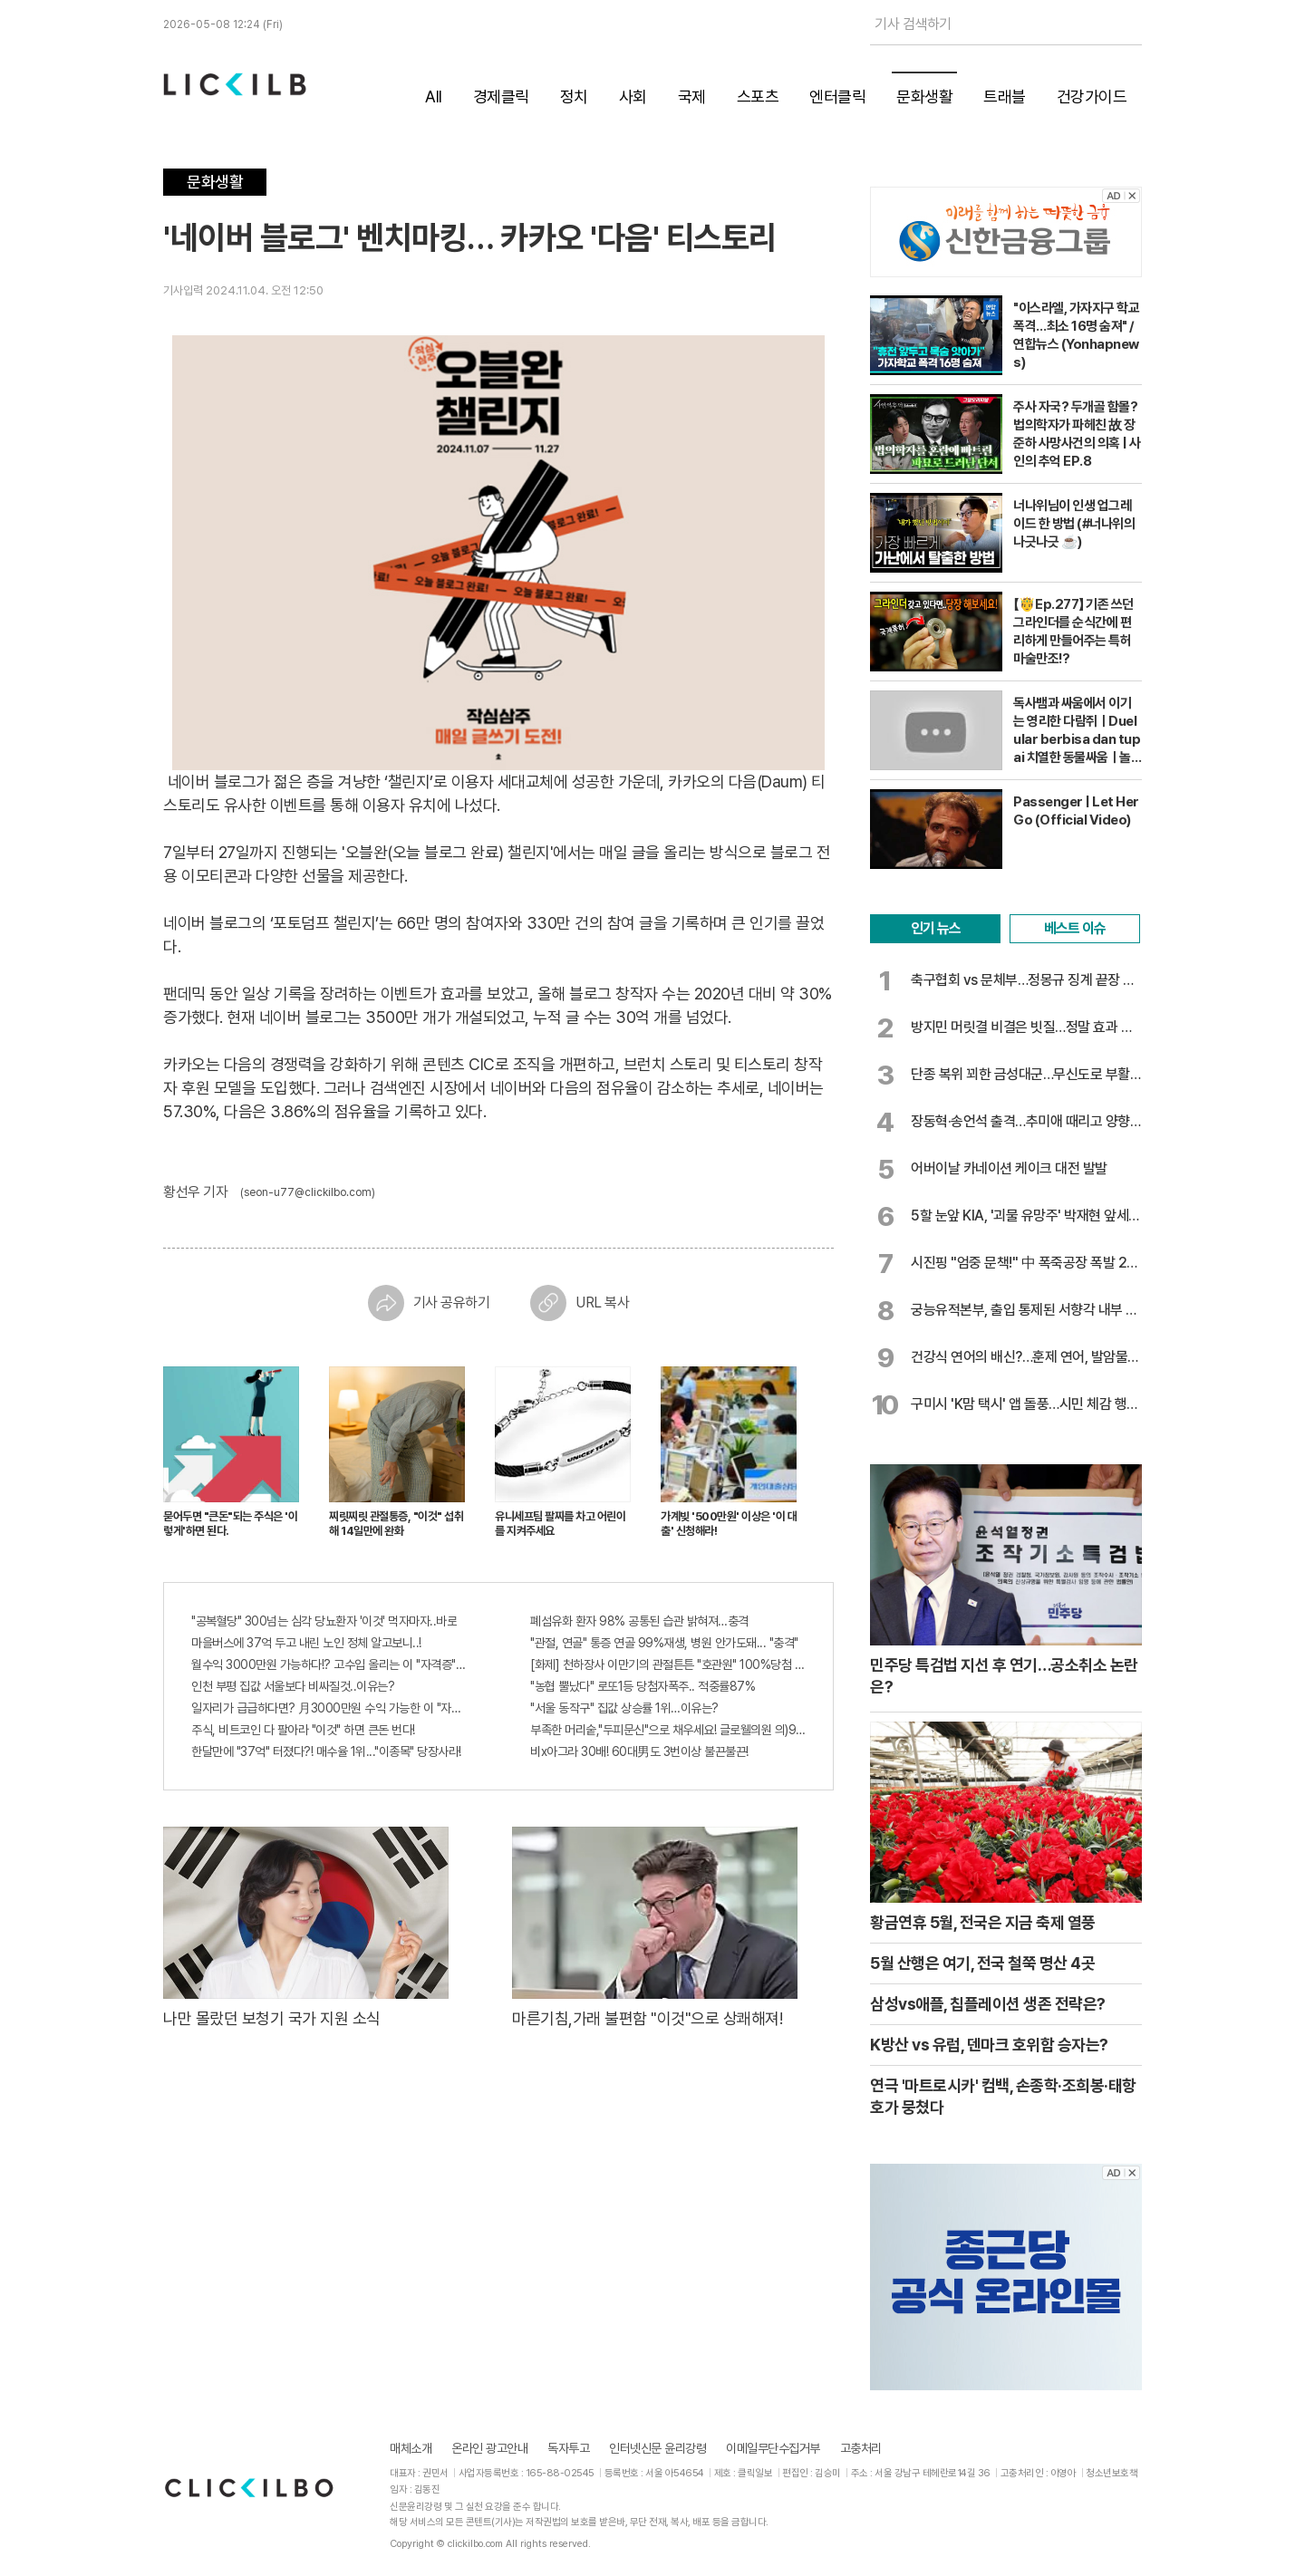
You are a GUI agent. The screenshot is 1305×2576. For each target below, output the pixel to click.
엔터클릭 (837, 96)
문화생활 (924, 96)
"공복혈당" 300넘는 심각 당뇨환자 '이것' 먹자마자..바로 (324, 1621)
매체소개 (410, 2448)
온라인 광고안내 (489, 2448)
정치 (574, 96)
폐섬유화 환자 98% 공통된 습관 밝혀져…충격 (639, 1621)
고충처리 (861, 2448)
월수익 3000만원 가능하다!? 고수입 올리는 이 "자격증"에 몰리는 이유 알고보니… (329, 1664)
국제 (692, 96)
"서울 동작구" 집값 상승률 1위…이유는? (624, 1708)
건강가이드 (1092, 96)
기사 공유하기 (429, 1303)
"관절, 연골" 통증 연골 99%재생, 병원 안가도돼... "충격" (664, 1642)
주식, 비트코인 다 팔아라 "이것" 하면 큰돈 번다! (303, 1729)
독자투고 (568, 2448)
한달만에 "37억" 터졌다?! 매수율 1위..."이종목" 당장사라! (326, 1751)
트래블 (1004, 96)
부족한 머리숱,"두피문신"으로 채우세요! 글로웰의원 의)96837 (668, 1729)
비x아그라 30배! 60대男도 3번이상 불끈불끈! (639, 1751)
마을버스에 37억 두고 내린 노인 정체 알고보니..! (306, 1642)
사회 (633, 96)
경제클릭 (501, 96)
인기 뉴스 (936, 928)
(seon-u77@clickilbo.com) (307, 1192)
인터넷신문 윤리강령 (657, 2448)
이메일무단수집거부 (773, 2448)
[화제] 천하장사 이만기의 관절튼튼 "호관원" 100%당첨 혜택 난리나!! (668, 1664)
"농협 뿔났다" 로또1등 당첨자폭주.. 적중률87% (642, 1686)
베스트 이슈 (1075, 928)
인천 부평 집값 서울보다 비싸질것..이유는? (292, 1686)
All (433, 96)
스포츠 (758, 96)
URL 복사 (579, 1303)
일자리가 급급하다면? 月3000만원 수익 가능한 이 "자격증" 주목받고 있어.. (329, 1708)
